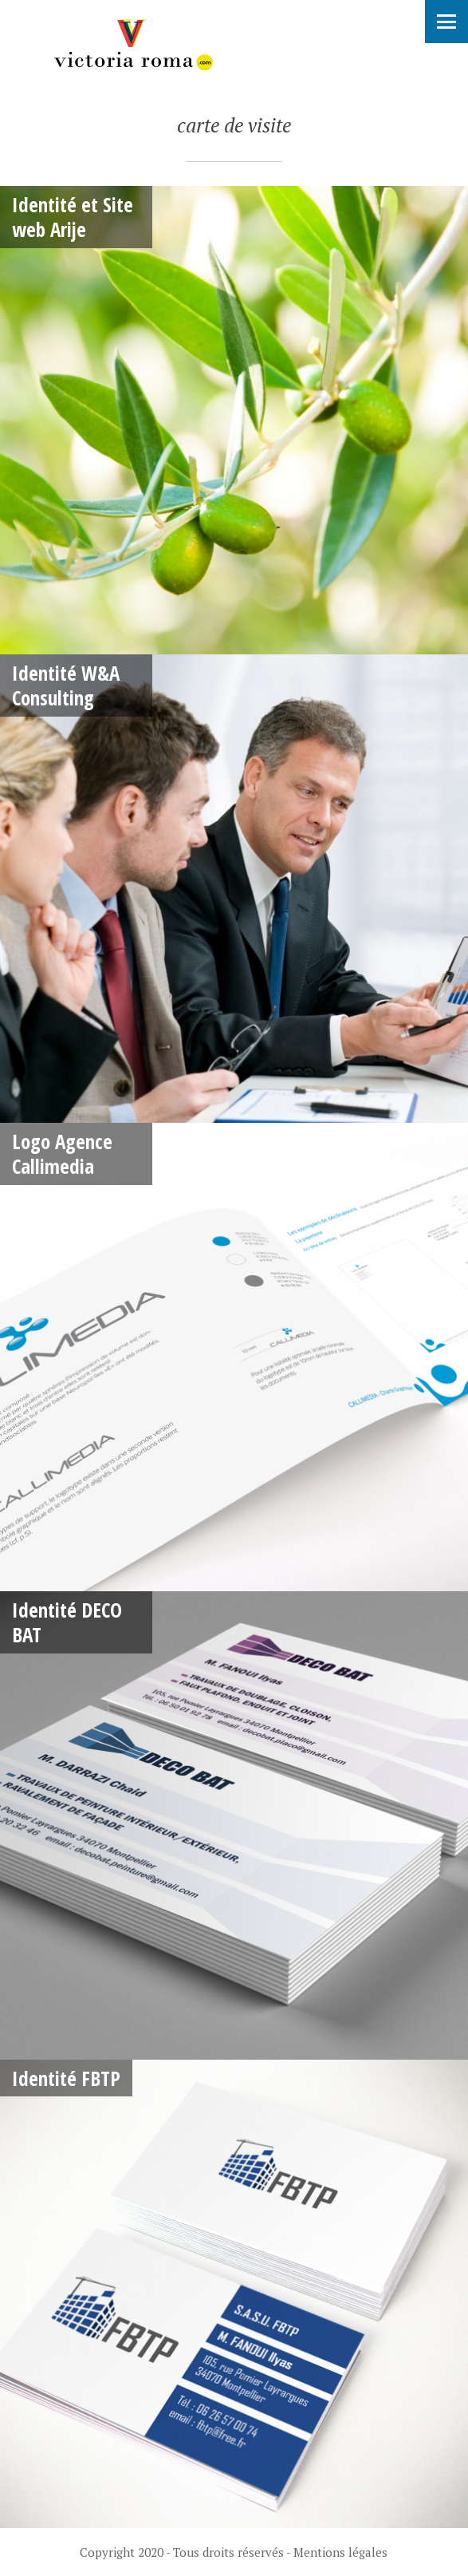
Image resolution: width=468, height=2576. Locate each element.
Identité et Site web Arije (72, 217)
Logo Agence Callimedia (62, 1153)
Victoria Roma (131, 45)
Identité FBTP (66, 2078)
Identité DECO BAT (67, 1622)
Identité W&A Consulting (66, 685)
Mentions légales (340, 2552)
